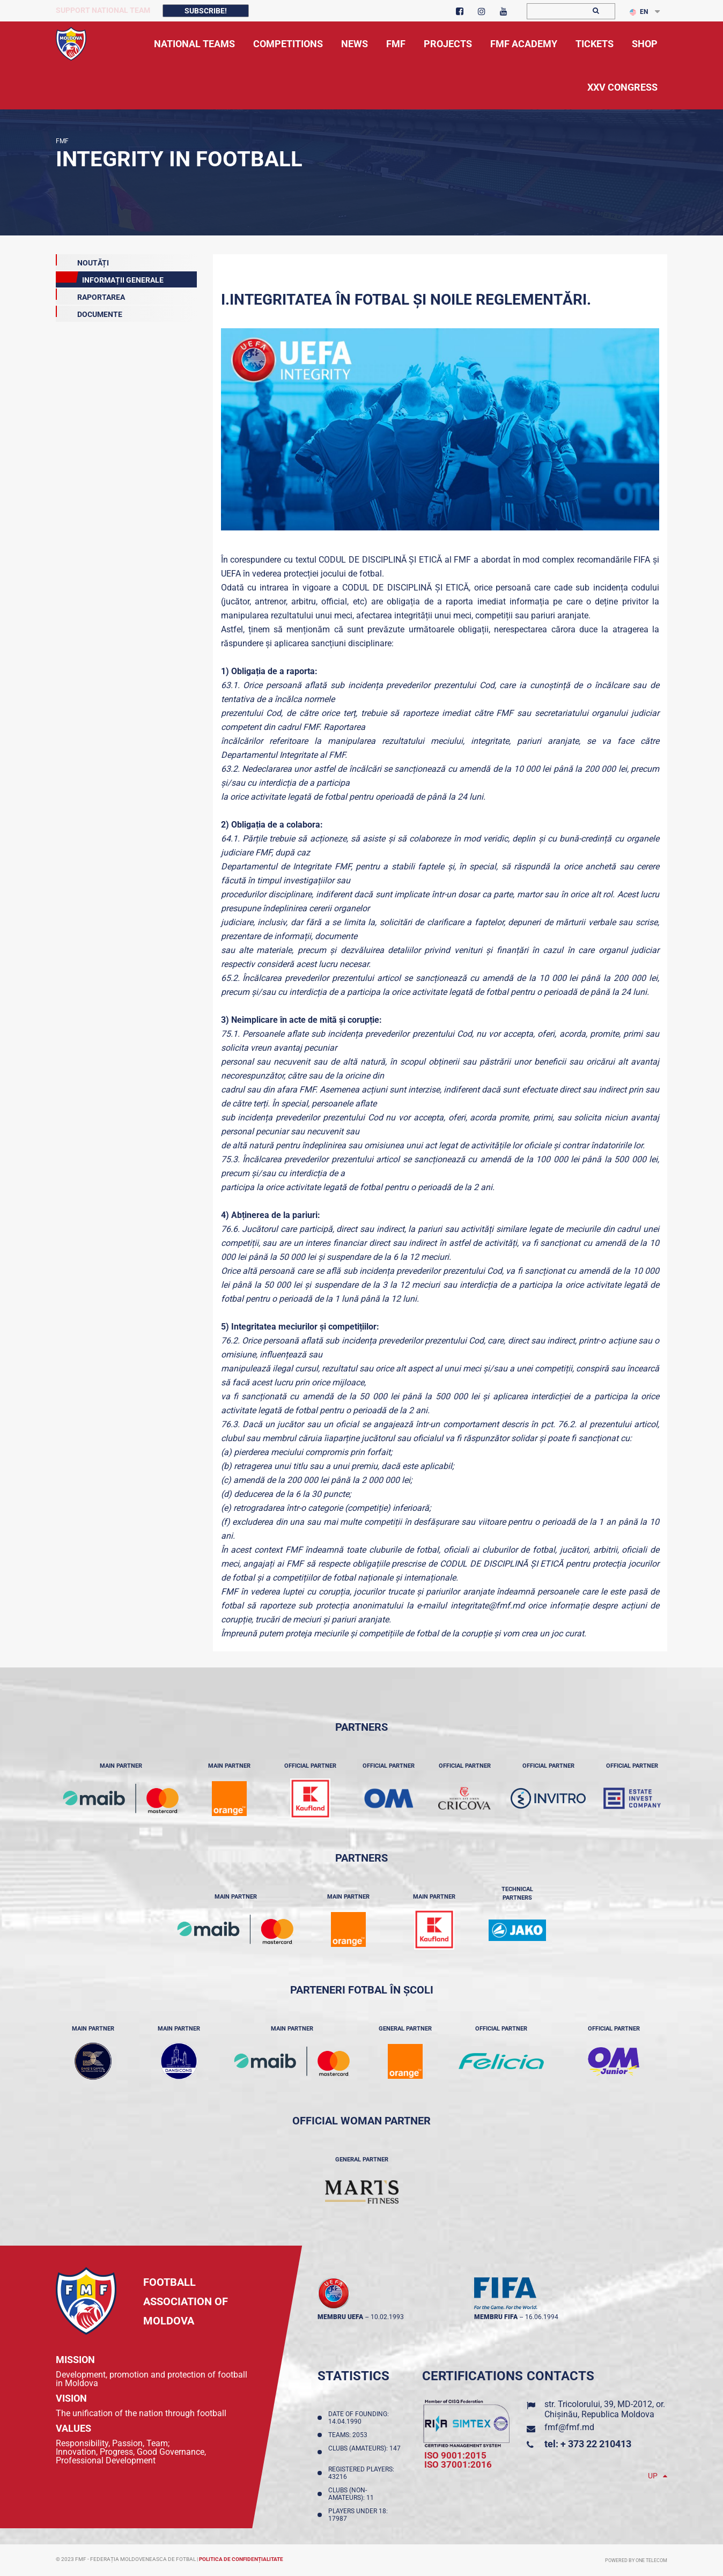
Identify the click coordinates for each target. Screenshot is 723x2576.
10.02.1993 (387, 2317)
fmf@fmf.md (569, 2427)
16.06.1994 (541, 2317)
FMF (62, 141)
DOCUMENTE (89, 312)
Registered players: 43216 (361, 2473)
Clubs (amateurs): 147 (364, 2452)
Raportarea (90, 295)
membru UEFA (340, 2317)
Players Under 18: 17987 (358, 2514)
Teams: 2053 (349, 2435)
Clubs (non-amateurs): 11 (352, 2493)
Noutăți (82, 260)
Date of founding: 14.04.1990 (358, 2417)
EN (639, 12)
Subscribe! (206, 10)
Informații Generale (110, 277)
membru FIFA (496, 2317)
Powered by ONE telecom (636, 2560)
